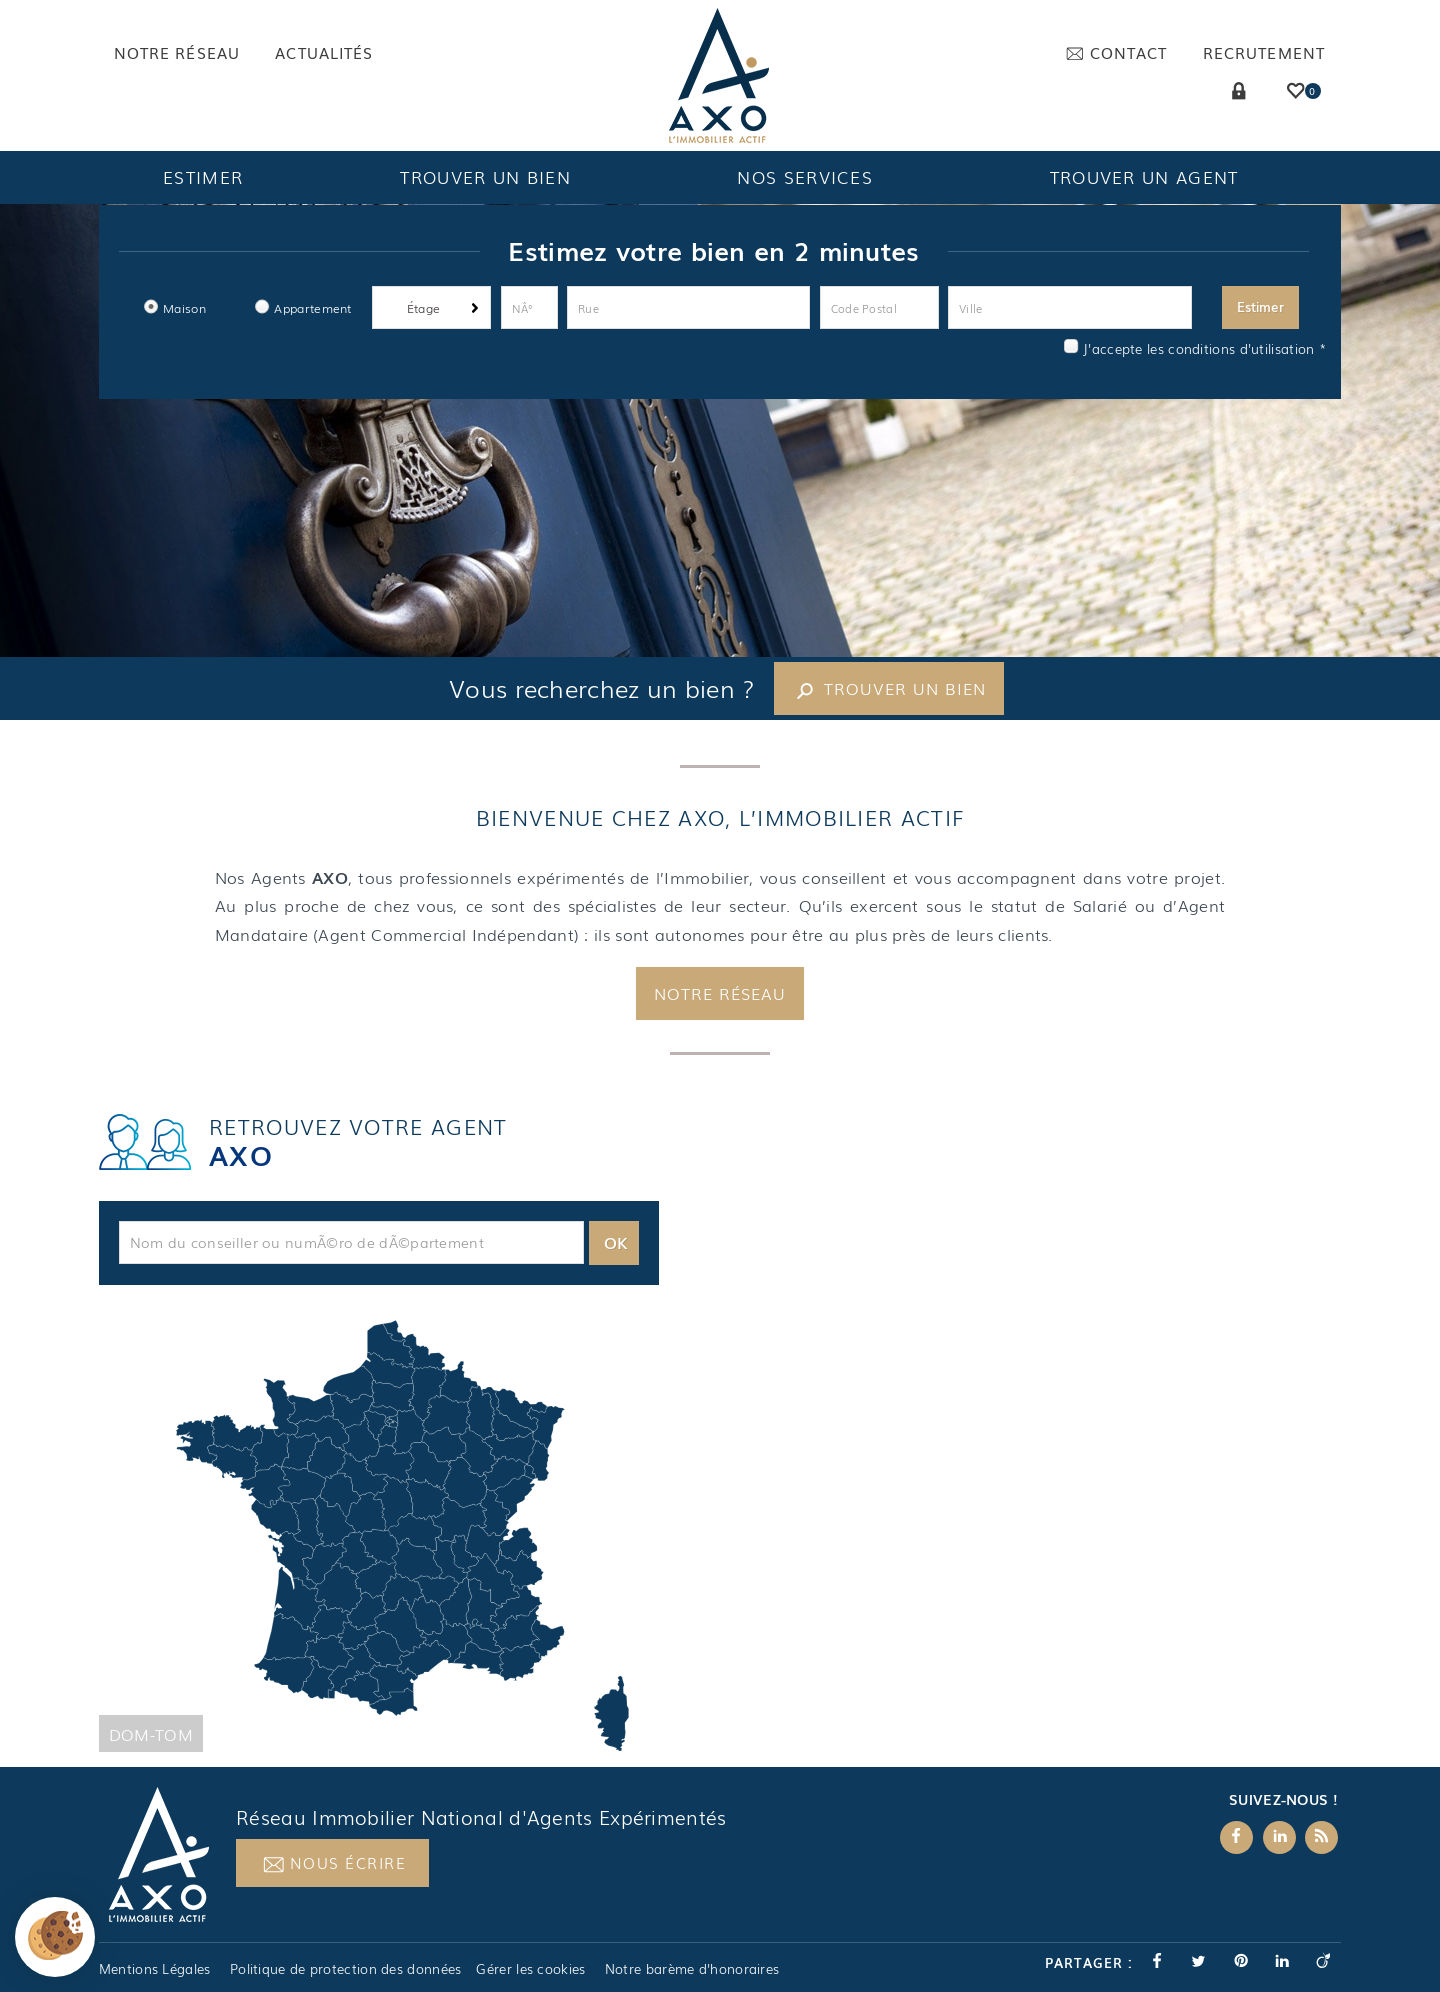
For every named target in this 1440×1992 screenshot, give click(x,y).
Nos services (805, 176)
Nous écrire (334, 1902)
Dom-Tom (151, 1773)
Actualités (324, 52)
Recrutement (1264, 52)
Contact (1116, 52)
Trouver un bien (485, 176)
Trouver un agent (1144, 176)
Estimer (203, 176)
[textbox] (351, 1280)
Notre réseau (177, 52)
